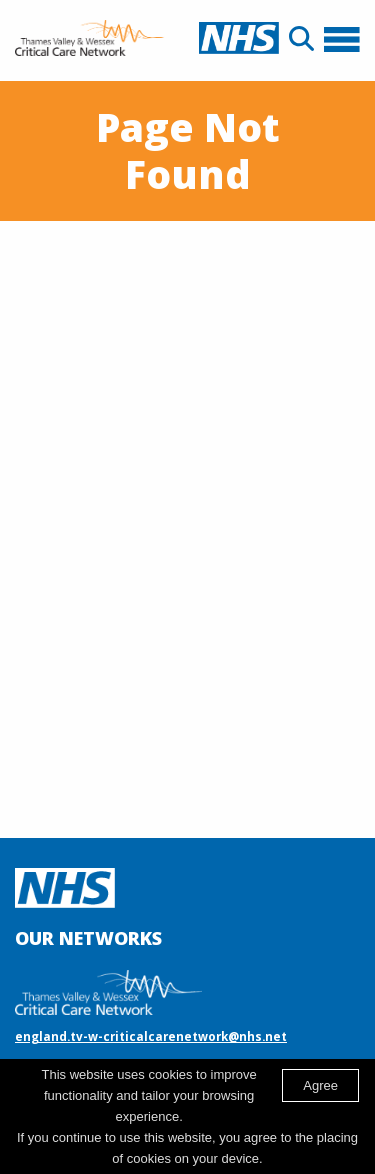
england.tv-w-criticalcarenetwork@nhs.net (151, 1036)
